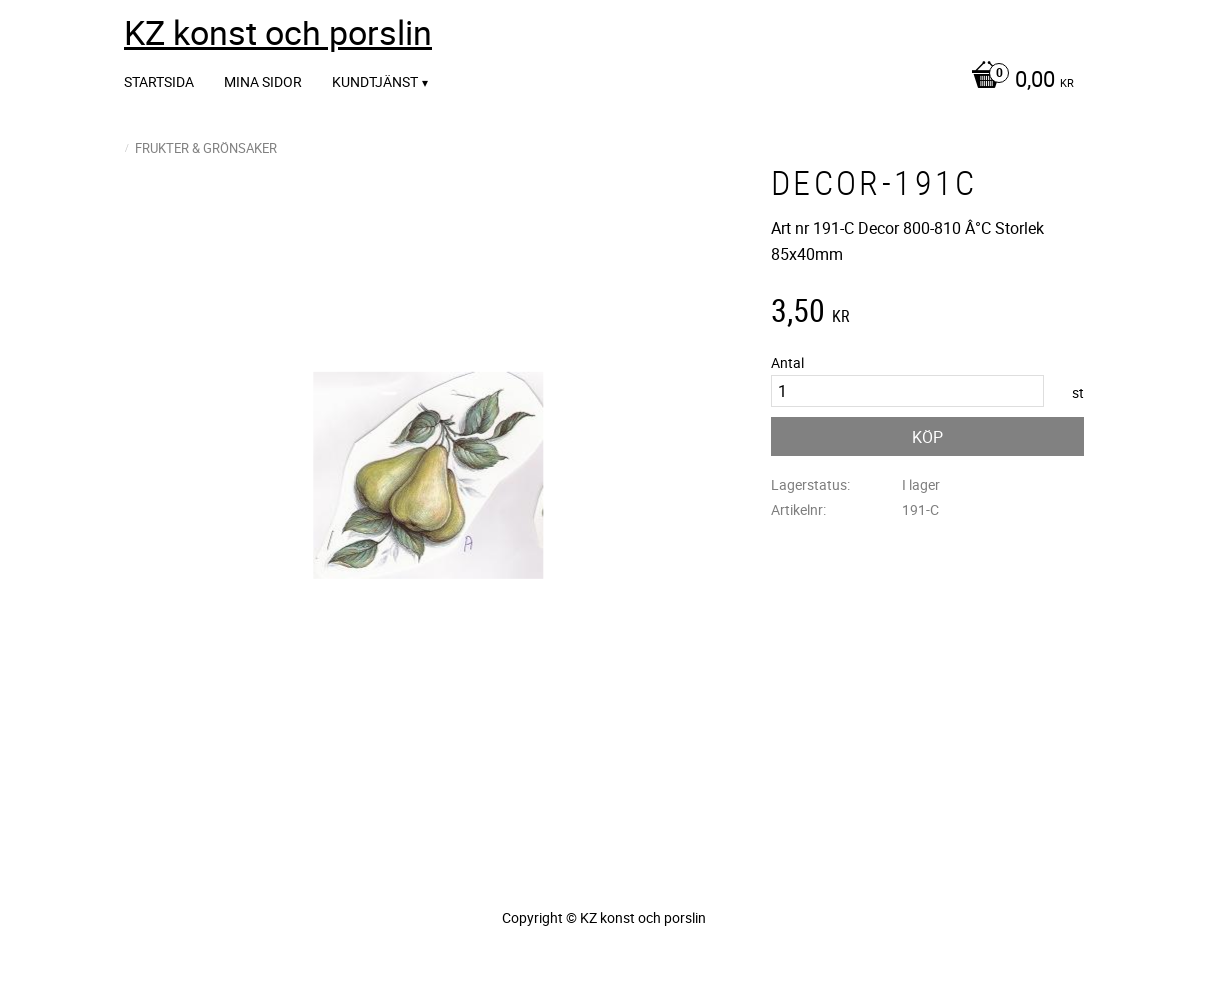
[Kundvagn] (1017, 81)
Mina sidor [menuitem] (263, 81)
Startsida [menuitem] (159, 81)
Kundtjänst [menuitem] (375, 81)
